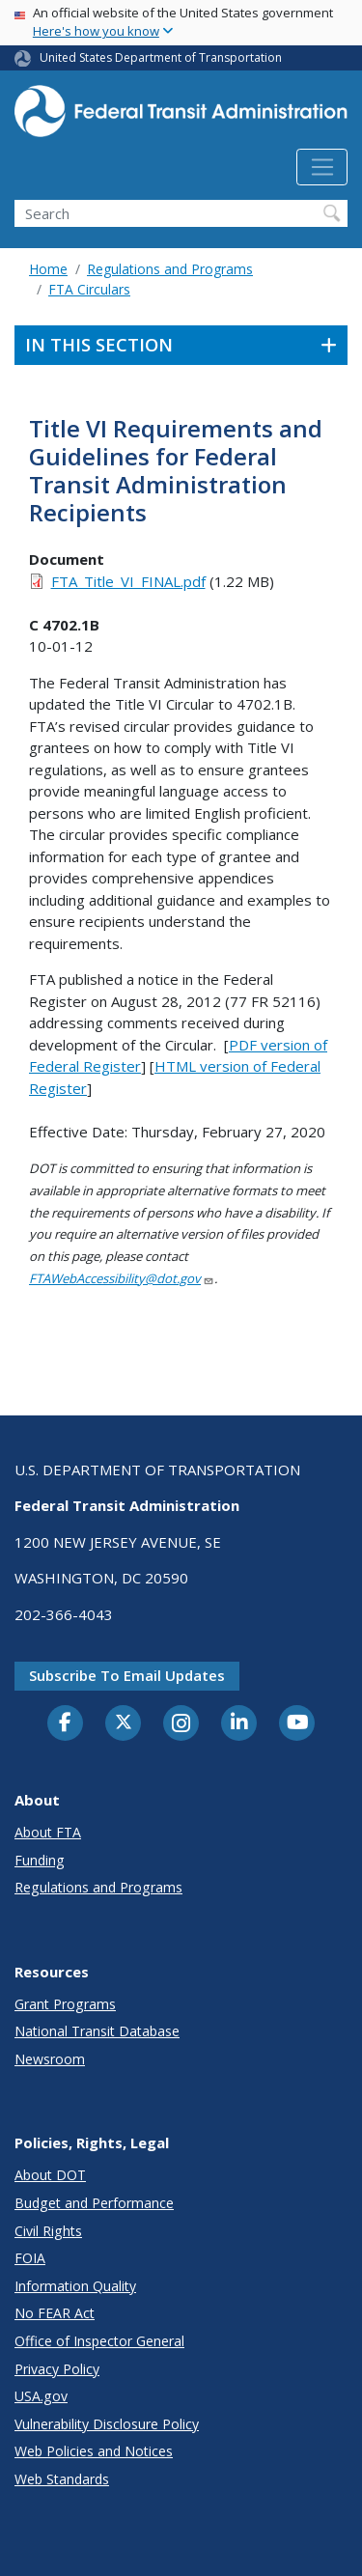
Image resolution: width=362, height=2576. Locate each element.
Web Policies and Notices (93, 2451)
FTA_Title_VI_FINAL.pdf (128, 581)
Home (48, 269)
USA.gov (41, 2396)
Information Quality (75, 2286)
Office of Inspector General (99, 2341)
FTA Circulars (89, 289)
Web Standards (61, 2479)
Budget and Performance (94, 2203)
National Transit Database (97, 2031)
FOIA (29, 2258)
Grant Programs (65, 2004)
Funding (39, 1860)
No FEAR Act (54, 2313)
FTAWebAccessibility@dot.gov (121, 1278)
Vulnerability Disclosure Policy (106, 2424)
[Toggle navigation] (322, 167)
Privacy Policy (56, 2369)
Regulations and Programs (170, 269)
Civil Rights (48, 2231)
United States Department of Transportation (161, 57)
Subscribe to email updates (127, 1675)
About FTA (47, 1832)
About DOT (50, 2175)
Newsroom (49, 2059)
